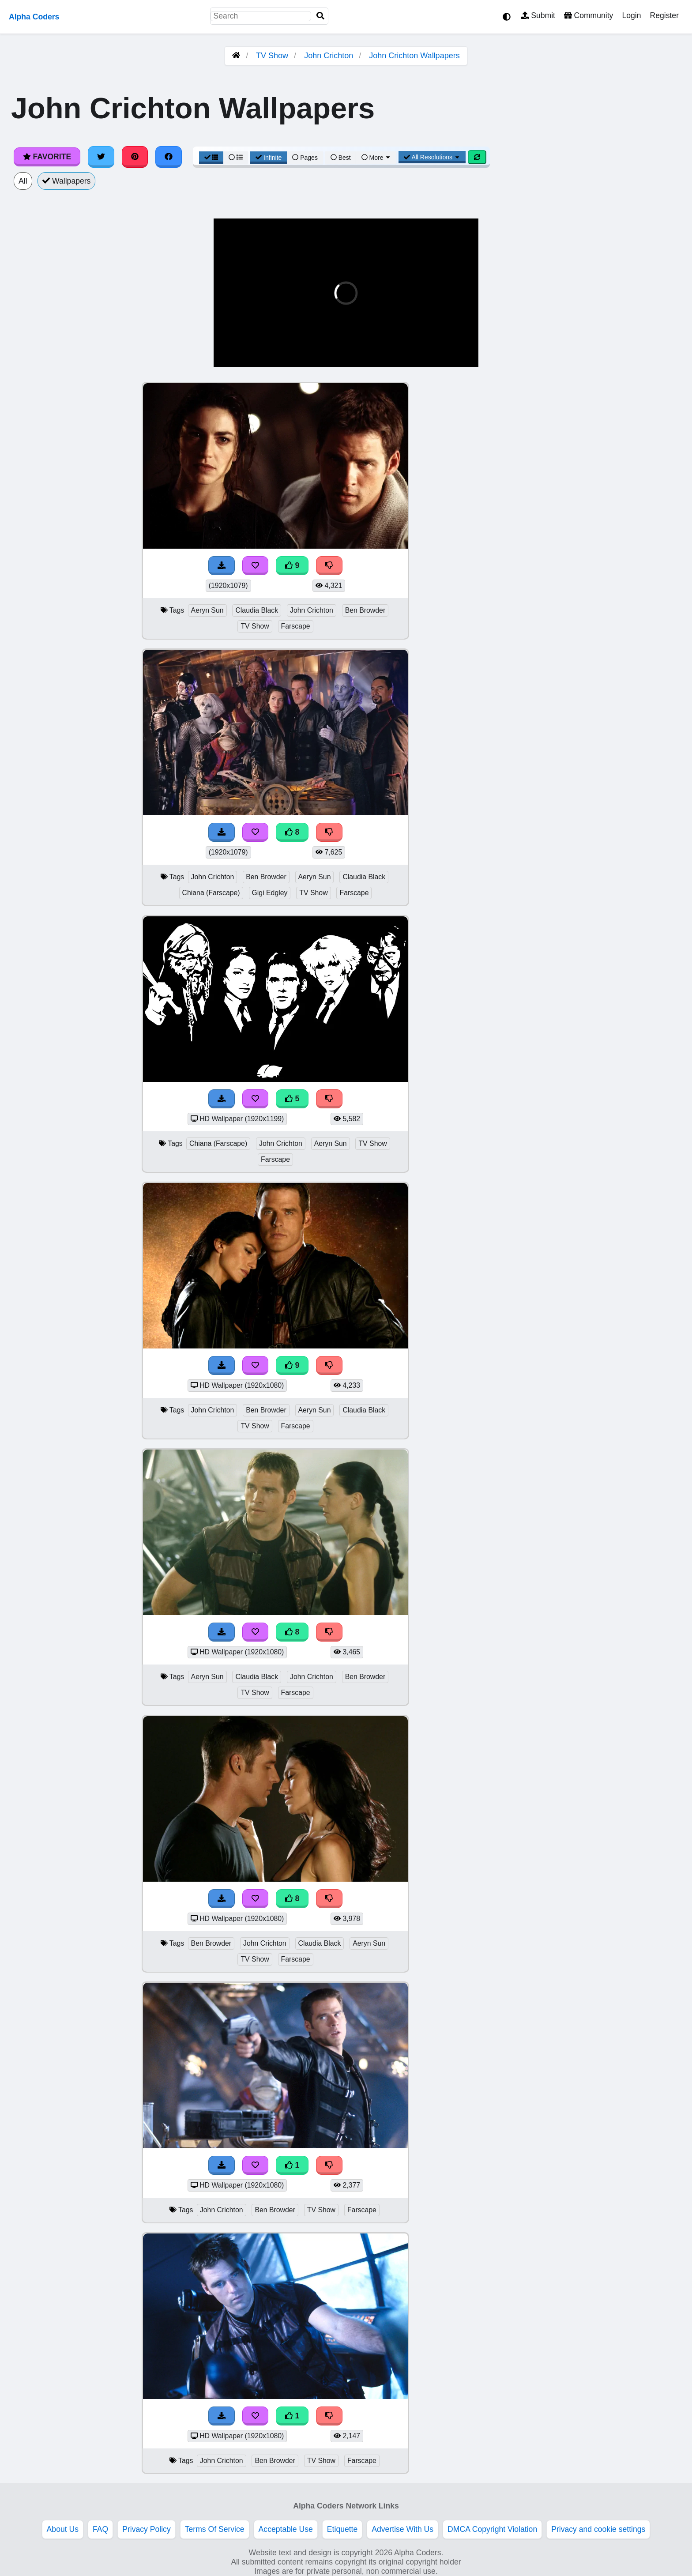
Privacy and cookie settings (598, 2529)
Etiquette (342, 2529)
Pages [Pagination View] (305, 157)
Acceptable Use (286, 2529)
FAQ (100, 2529)
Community (588, 15)
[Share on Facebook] (168, 156)
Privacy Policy (146, 2529)
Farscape (295, 626)
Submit (538, 15)
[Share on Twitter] (101, 156)
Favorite (47, 156)
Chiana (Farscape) (211, 892)
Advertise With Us (402, 2529)
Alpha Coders (34, 16)
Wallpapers (66, 181)
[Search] (320, 16)
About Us (63, 2529)
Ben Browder (365, 610)
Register (664, 15)
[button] (227, 359)
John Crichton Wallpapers (414, 55)
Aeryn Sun (207, 610)
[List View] (235, 157)
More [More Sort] (376, 157)
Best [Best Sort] (341, 157)
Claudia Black (256, 610)
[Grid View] (211, 157)
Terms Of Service (214, 2529)
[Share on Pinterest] (135, 156)
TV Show (272, 55)
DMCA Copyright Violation (492, 2529)
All (23, 181)
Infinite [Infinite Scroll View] (269, 157)
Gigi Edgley (270, 892)
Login (631, 15)
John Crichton (328, 55)
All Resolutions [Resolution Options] (432, 157)
